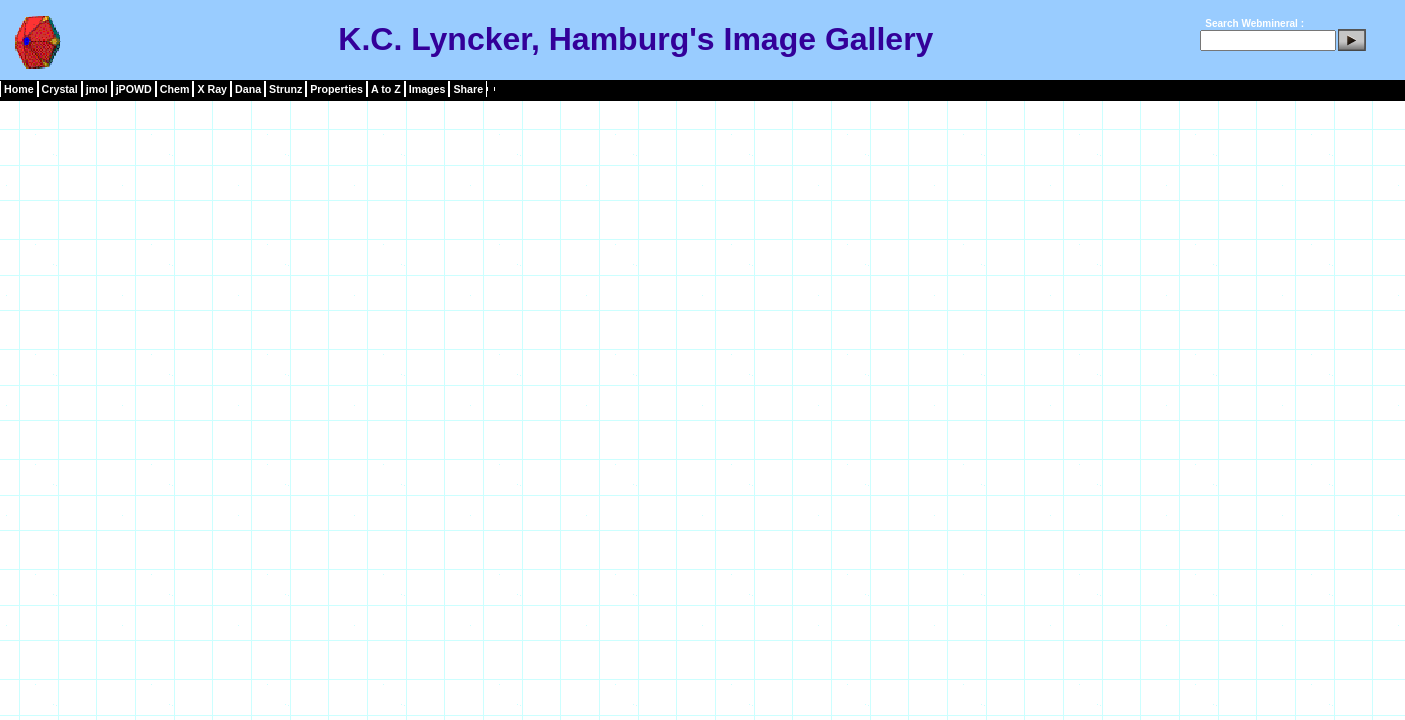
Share (468, 89)
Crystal (60, 89)
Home (19, 89)
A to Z (386, 89)
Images (427, 89)
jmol (97, 89)
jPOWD (134, 89)
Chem (175, 89)
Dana (248, 89)
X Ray (212, 89)
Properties (336, 89)
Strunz (285, 89)
